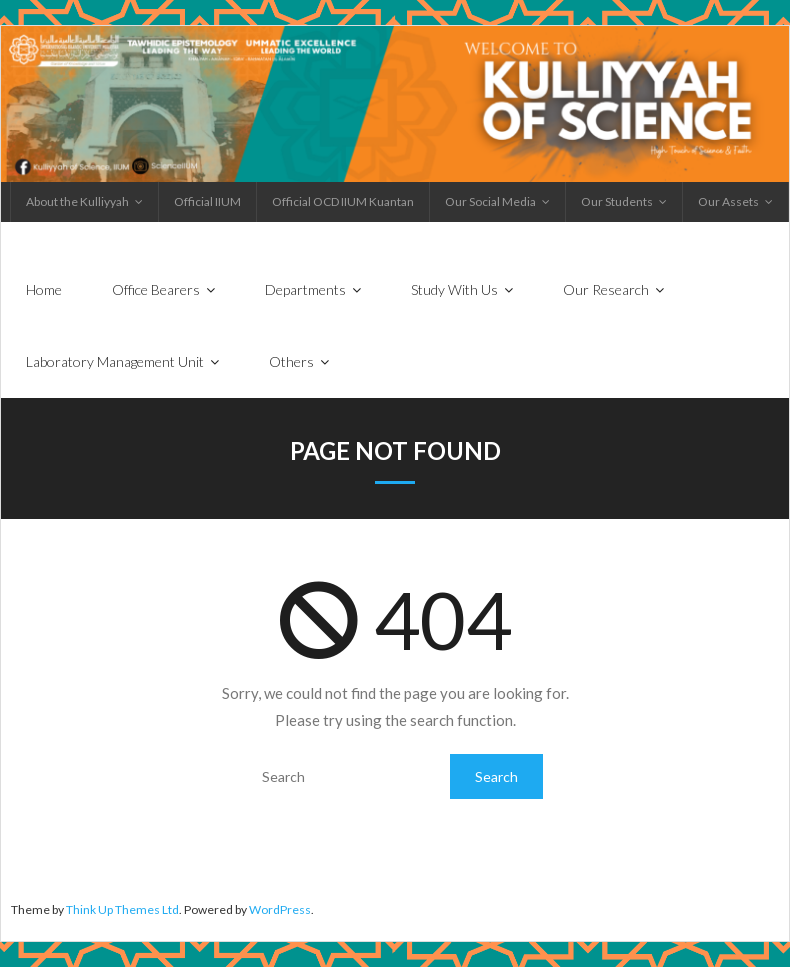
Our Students (617, 201)
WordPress (280, 909)
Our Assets (728, 201)
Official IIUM (207, 201)
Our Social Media (490, 201)
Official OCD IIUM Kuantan (343, 201)
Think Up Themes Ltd (122, 909)
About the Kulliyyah (77, 201)
